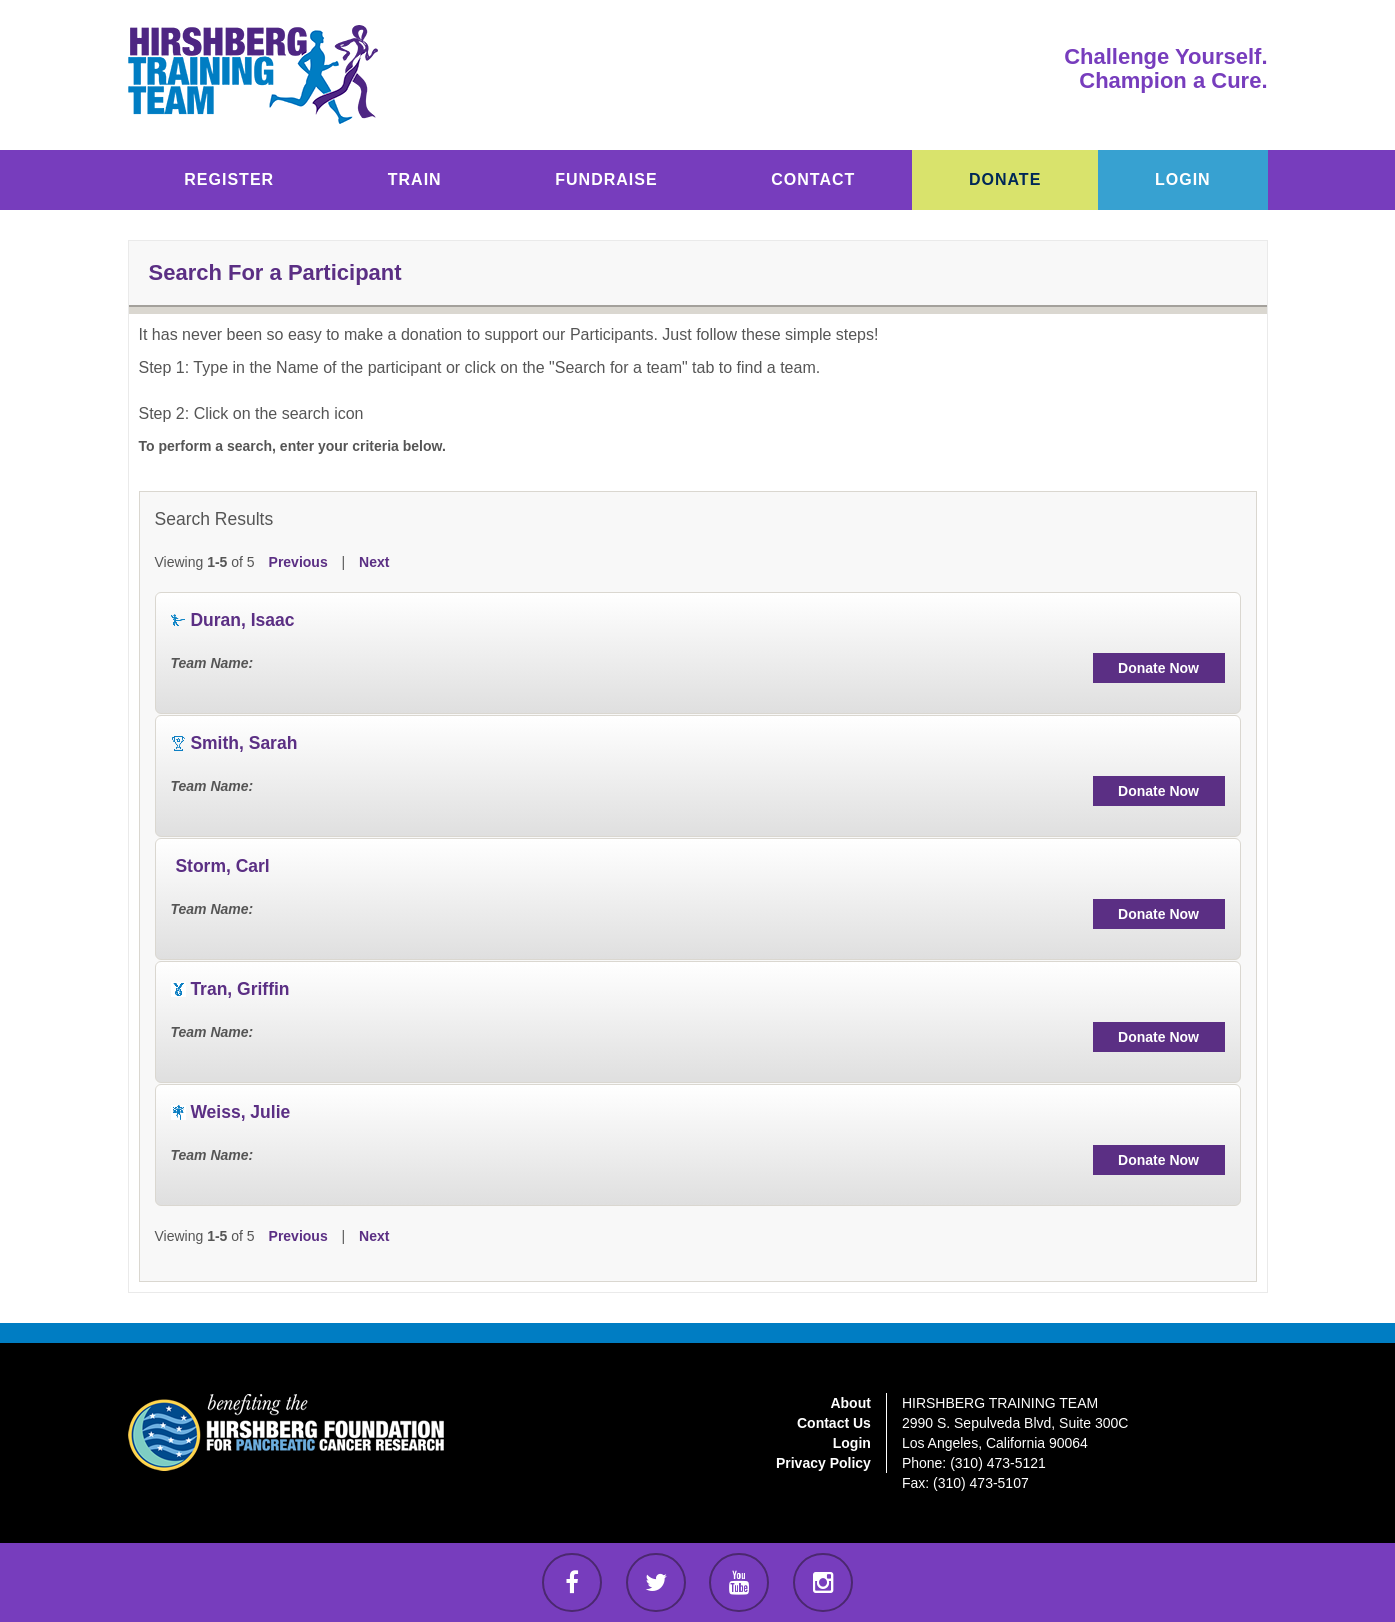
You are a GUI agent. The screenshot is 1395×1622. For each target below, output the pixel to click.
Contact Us (834, 1423)
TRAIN (415, 179)
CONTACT (813, 179)
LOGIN (1183, 179)
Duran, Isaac (242, 620)
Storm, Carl (222, 866)
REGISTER (229, 179)
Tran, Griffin (239, 989)
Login (852, 1443)
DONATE (1005, 179)
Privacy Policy (823, 1463)
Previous (298, 562)
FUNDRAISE (606, 179)
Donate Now (1158, 668)
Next (374, 562)
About (850, 1403)
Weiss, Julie (240, 1112)
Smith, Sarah (243, 743)
